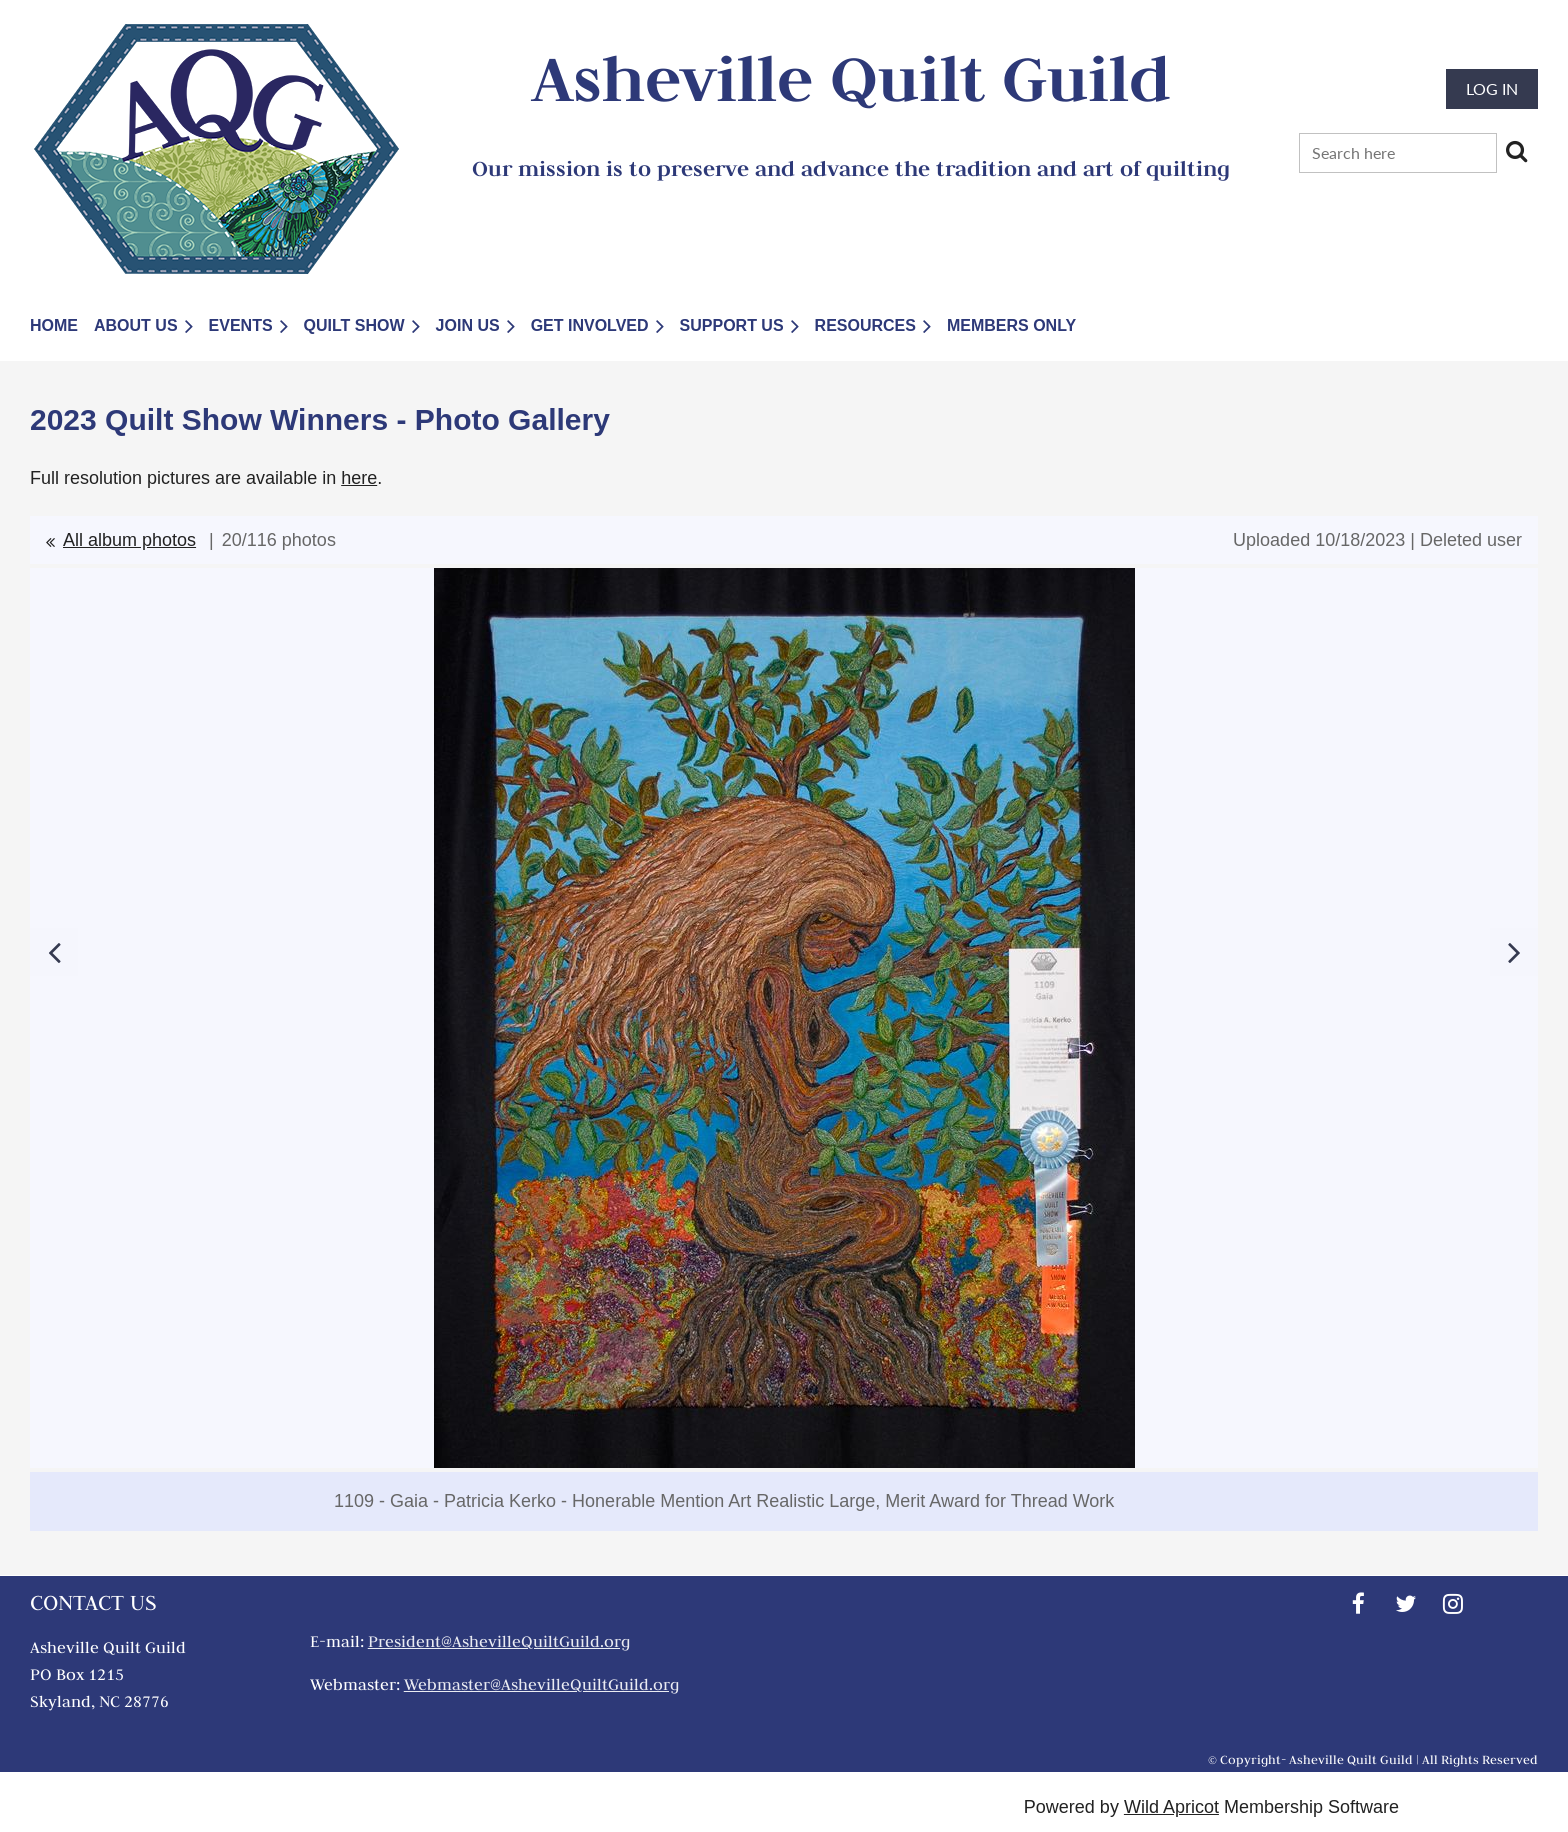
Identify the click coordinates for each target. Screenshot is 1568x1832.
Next (1514, 952)
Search (1516, 151)
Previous (54, 952)
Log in (1492, 88)
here (359, 478)
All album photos (129, 540)
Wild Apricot (1171, 1807)
